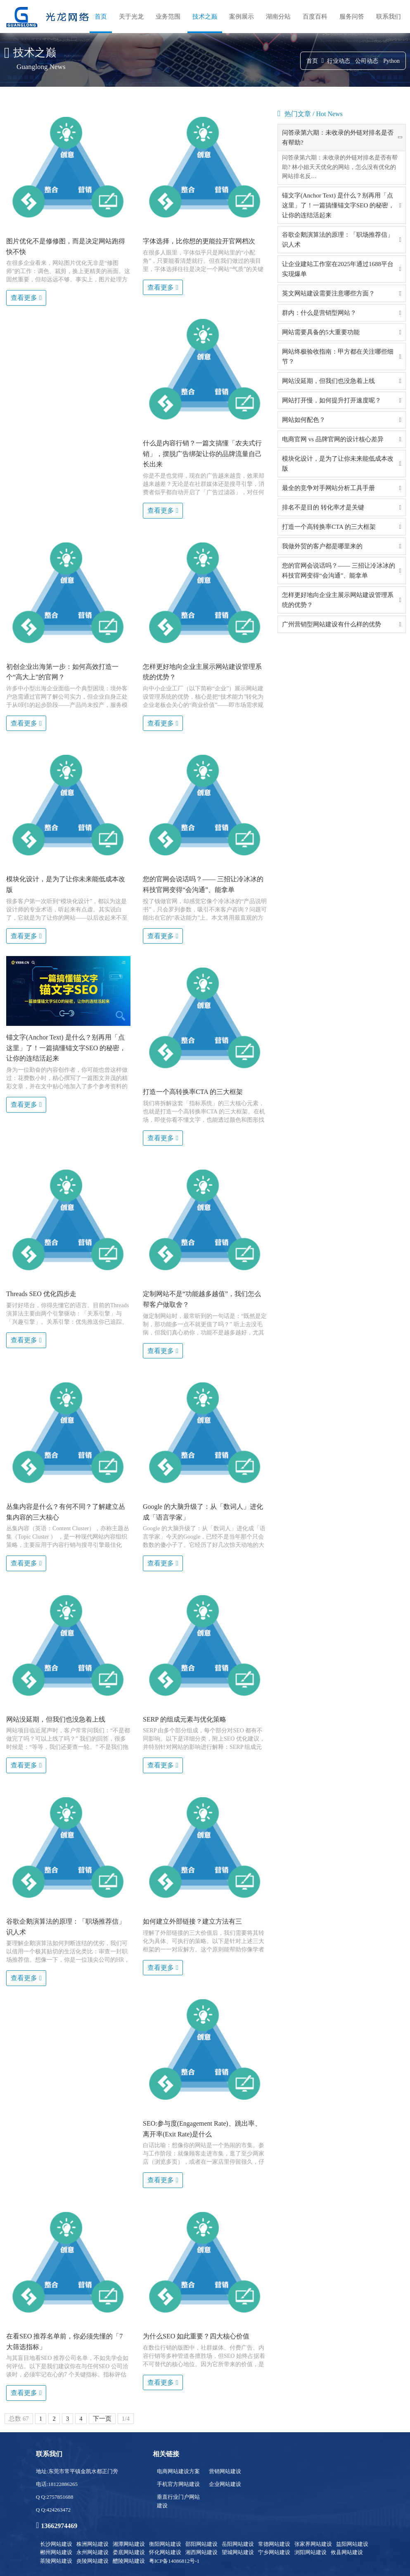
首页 (101, 16)
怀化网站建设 (165, 2552)
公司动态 (366, 61)
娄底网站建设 (129, 2552)
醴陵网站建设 (129, 2561)
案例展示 (241, 16)
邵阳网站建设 (201, 2544)
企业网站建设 (225, 2484)
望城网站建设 (238, 2552)
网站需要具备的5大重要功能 (321, 332)
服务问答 (351, 16)
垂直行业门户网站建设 (178, 2501)
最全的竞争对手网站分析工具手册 (328, 488)
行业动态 (338, 61)
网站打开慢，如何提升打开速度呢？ (331, 400)
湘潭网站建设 (129, 2544)
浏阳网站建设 (310, 2552)
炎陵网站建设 (92, 2561)
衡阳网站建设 (165, 2544)
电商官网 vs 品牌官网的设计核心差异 (333, 439)
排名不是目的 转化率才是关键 (323, 507)
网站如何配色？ (303, 419)
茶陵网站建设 (56, 2561)
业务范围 (168, 16)
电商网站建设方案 (178, 2471)
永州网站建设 (92, 2552)
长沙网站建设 (56, 2544)
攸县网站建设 (347, 2552)
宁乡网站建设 (274, 2552)
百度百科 (315, 16)
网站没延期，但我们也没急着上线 (328, 381)
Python (391, 61)
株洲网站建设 (92, 2544)
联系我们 (388, 16)
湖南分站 (278, 16)
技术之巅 (204, 16)
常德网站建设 (274, 2544)
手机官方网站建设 (178, 2484)
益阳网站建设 (352, 2544)
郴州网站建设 (56, 2552)
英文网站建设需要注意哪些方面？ (328, 293)
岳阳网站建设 (238, 2544)
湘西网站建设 (201, 2552)
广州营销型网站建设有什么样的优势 (331, 624)
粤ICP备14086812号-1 (174, 2561)
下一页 (102, 2418)
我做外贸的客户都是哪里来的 (322, 546)
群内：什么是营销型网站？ (319, 312)
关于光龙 (131, 16)
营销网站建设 (225, 2471)
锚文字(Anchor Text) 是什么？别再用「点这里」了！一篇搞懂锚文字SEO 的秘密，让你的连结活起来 (338, 205)
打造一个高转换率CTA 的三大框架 (329, 526)
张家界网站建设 (313, 2544)
